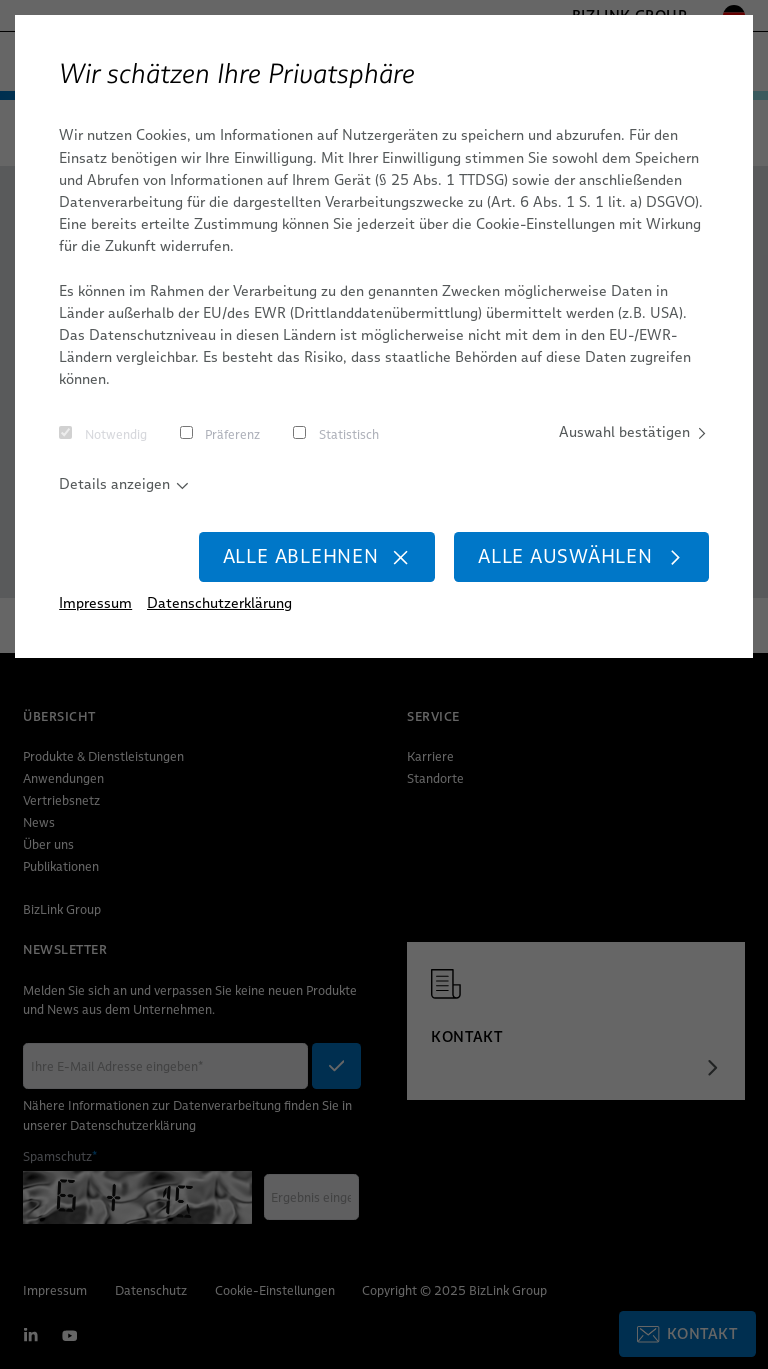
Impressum (95, 603)
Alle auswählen (581, 556)
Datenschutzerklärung (219, 603)
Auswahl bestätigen (634, 432)
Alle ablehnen (317, 556)
